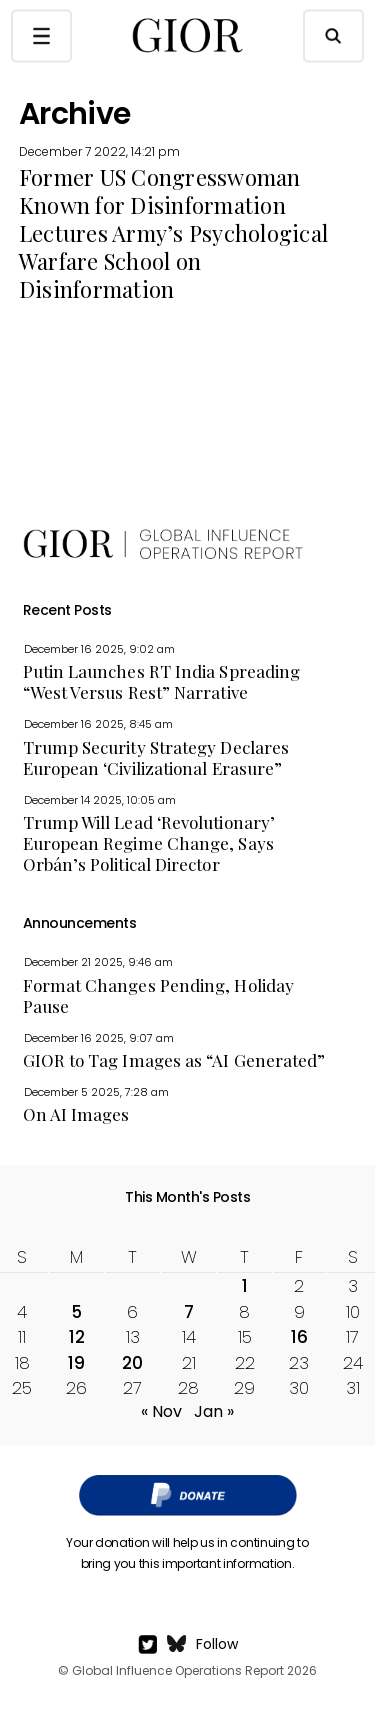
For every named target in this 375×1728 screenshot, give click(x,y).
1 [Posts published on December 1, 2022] (245, 1286)
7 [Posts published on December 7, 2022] (189, 1312)
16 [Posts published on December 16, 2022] (299, 1337)
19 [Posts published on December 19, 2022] (76, 1363)
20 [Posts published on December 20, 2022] (132, 1363)
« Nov (161, 1411)
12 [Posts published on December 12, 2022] (77, 1337)
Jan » (214, 1411)
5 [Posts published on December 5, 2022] (76, 1312)
